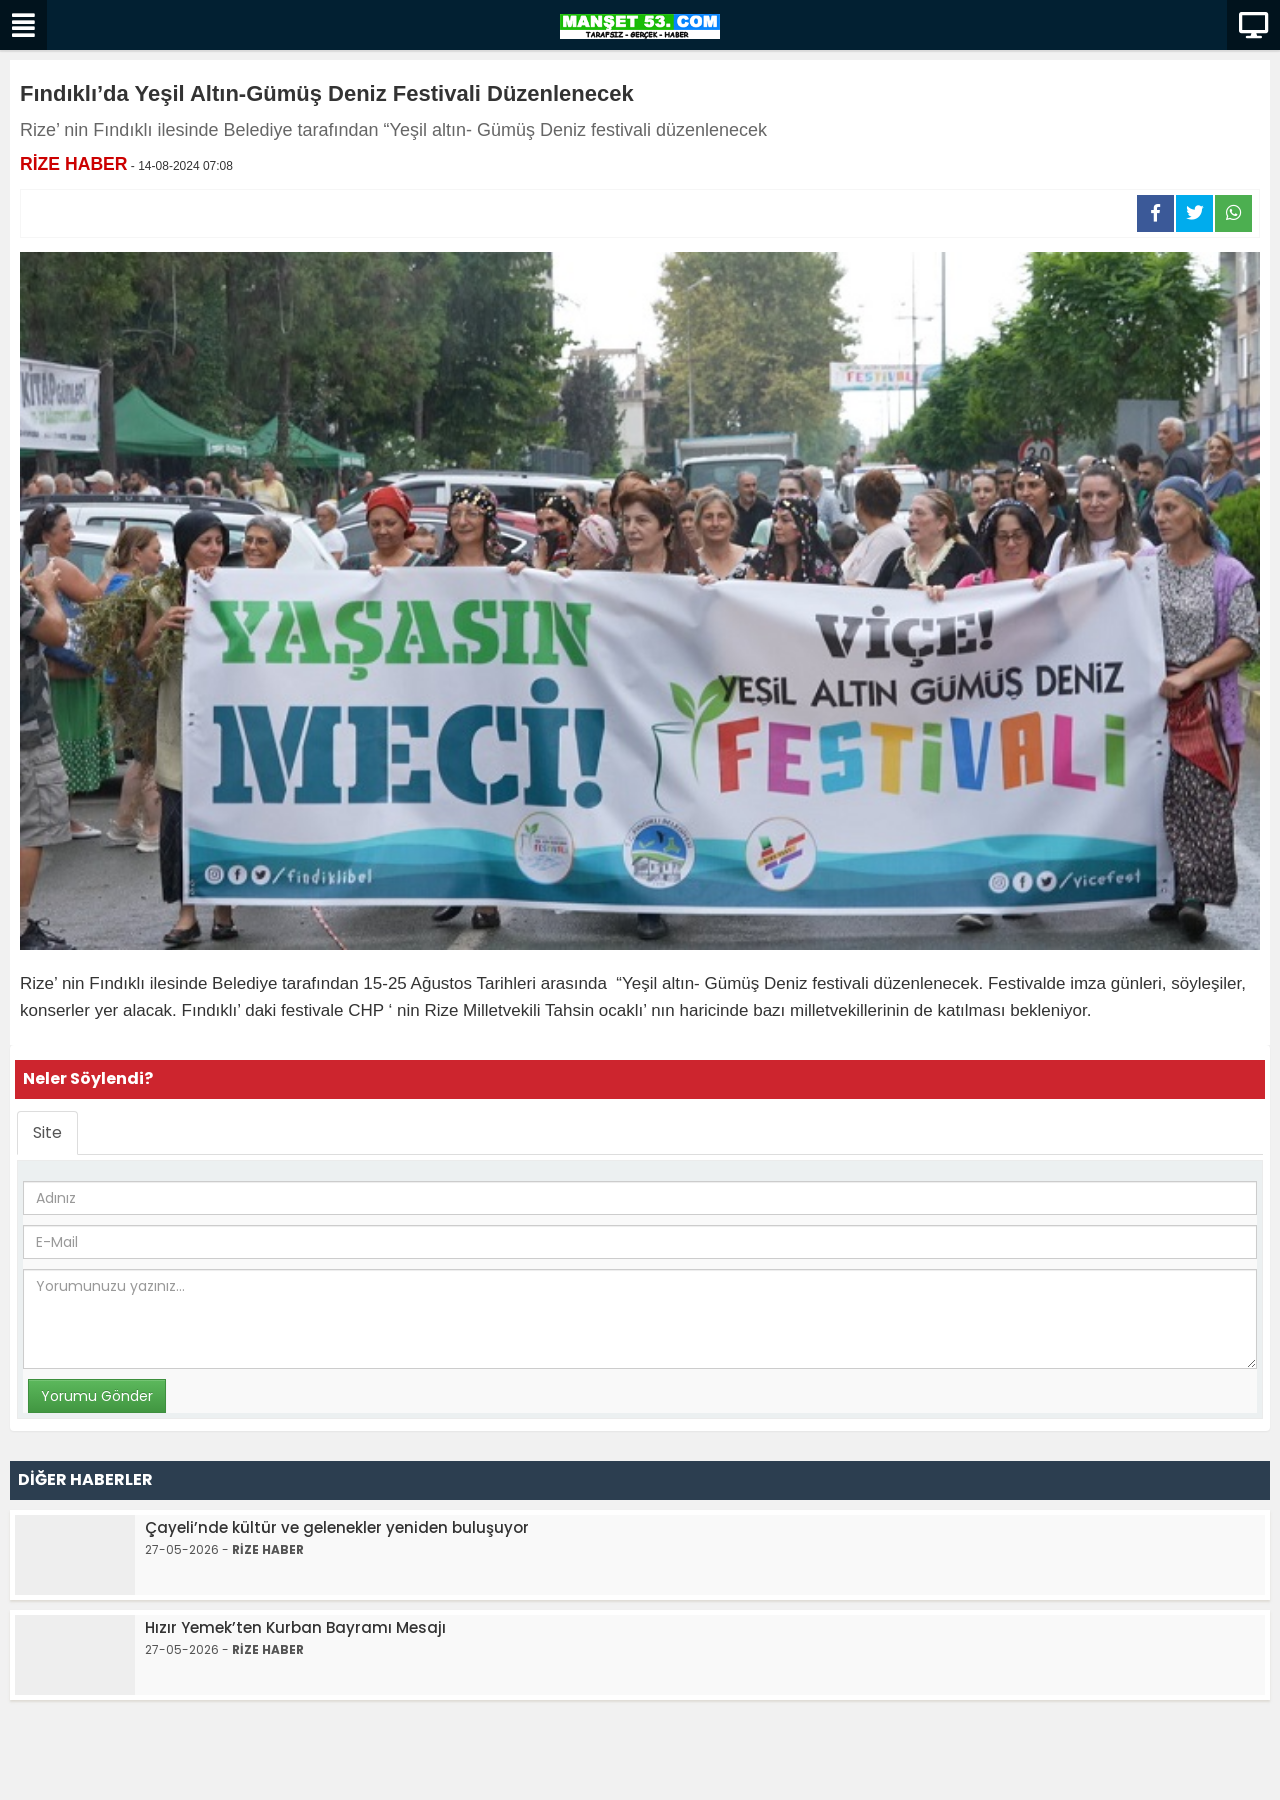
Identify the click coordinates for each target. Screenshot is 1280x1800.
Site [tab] (47, 1132)
